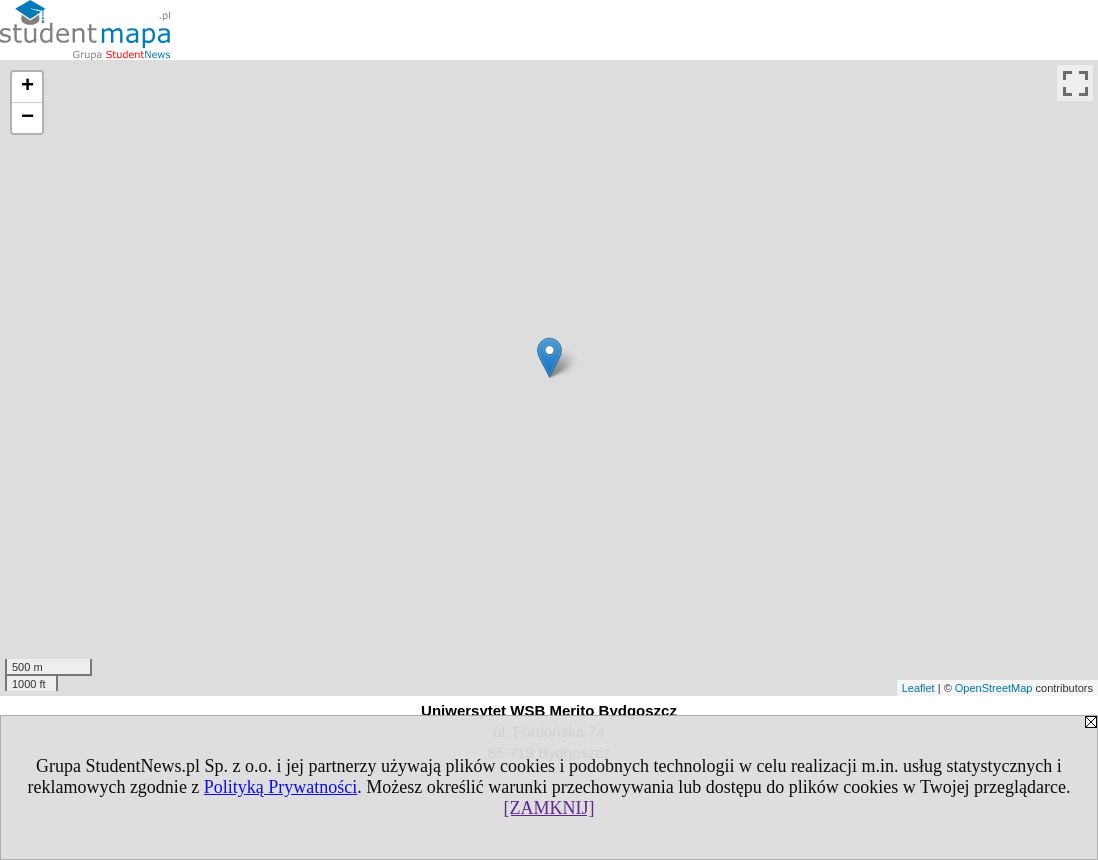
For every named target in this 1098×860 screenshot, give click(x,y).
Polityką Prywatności (281, 787)
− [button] (27, 118)
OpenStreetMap (994, 688)
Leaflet (918, 688)
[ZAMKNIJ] (549, 808)
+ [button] (27, 87)
